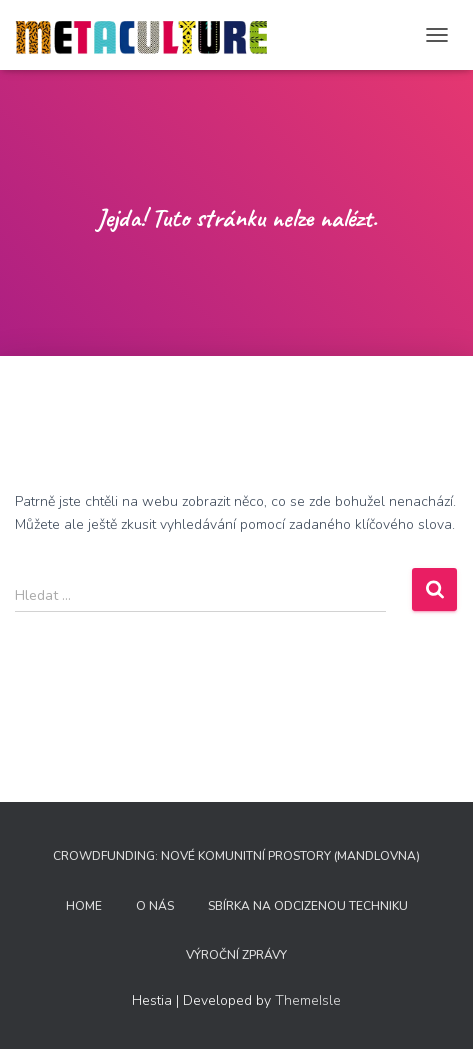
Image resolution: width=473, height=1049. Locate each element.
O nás (155, 906)
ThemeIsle (308, 1000)
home (84, 906)
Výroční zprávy (236, 955)
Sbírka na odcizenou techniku (308, 906)
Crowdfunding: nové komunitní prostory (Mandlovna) (236, 856)
